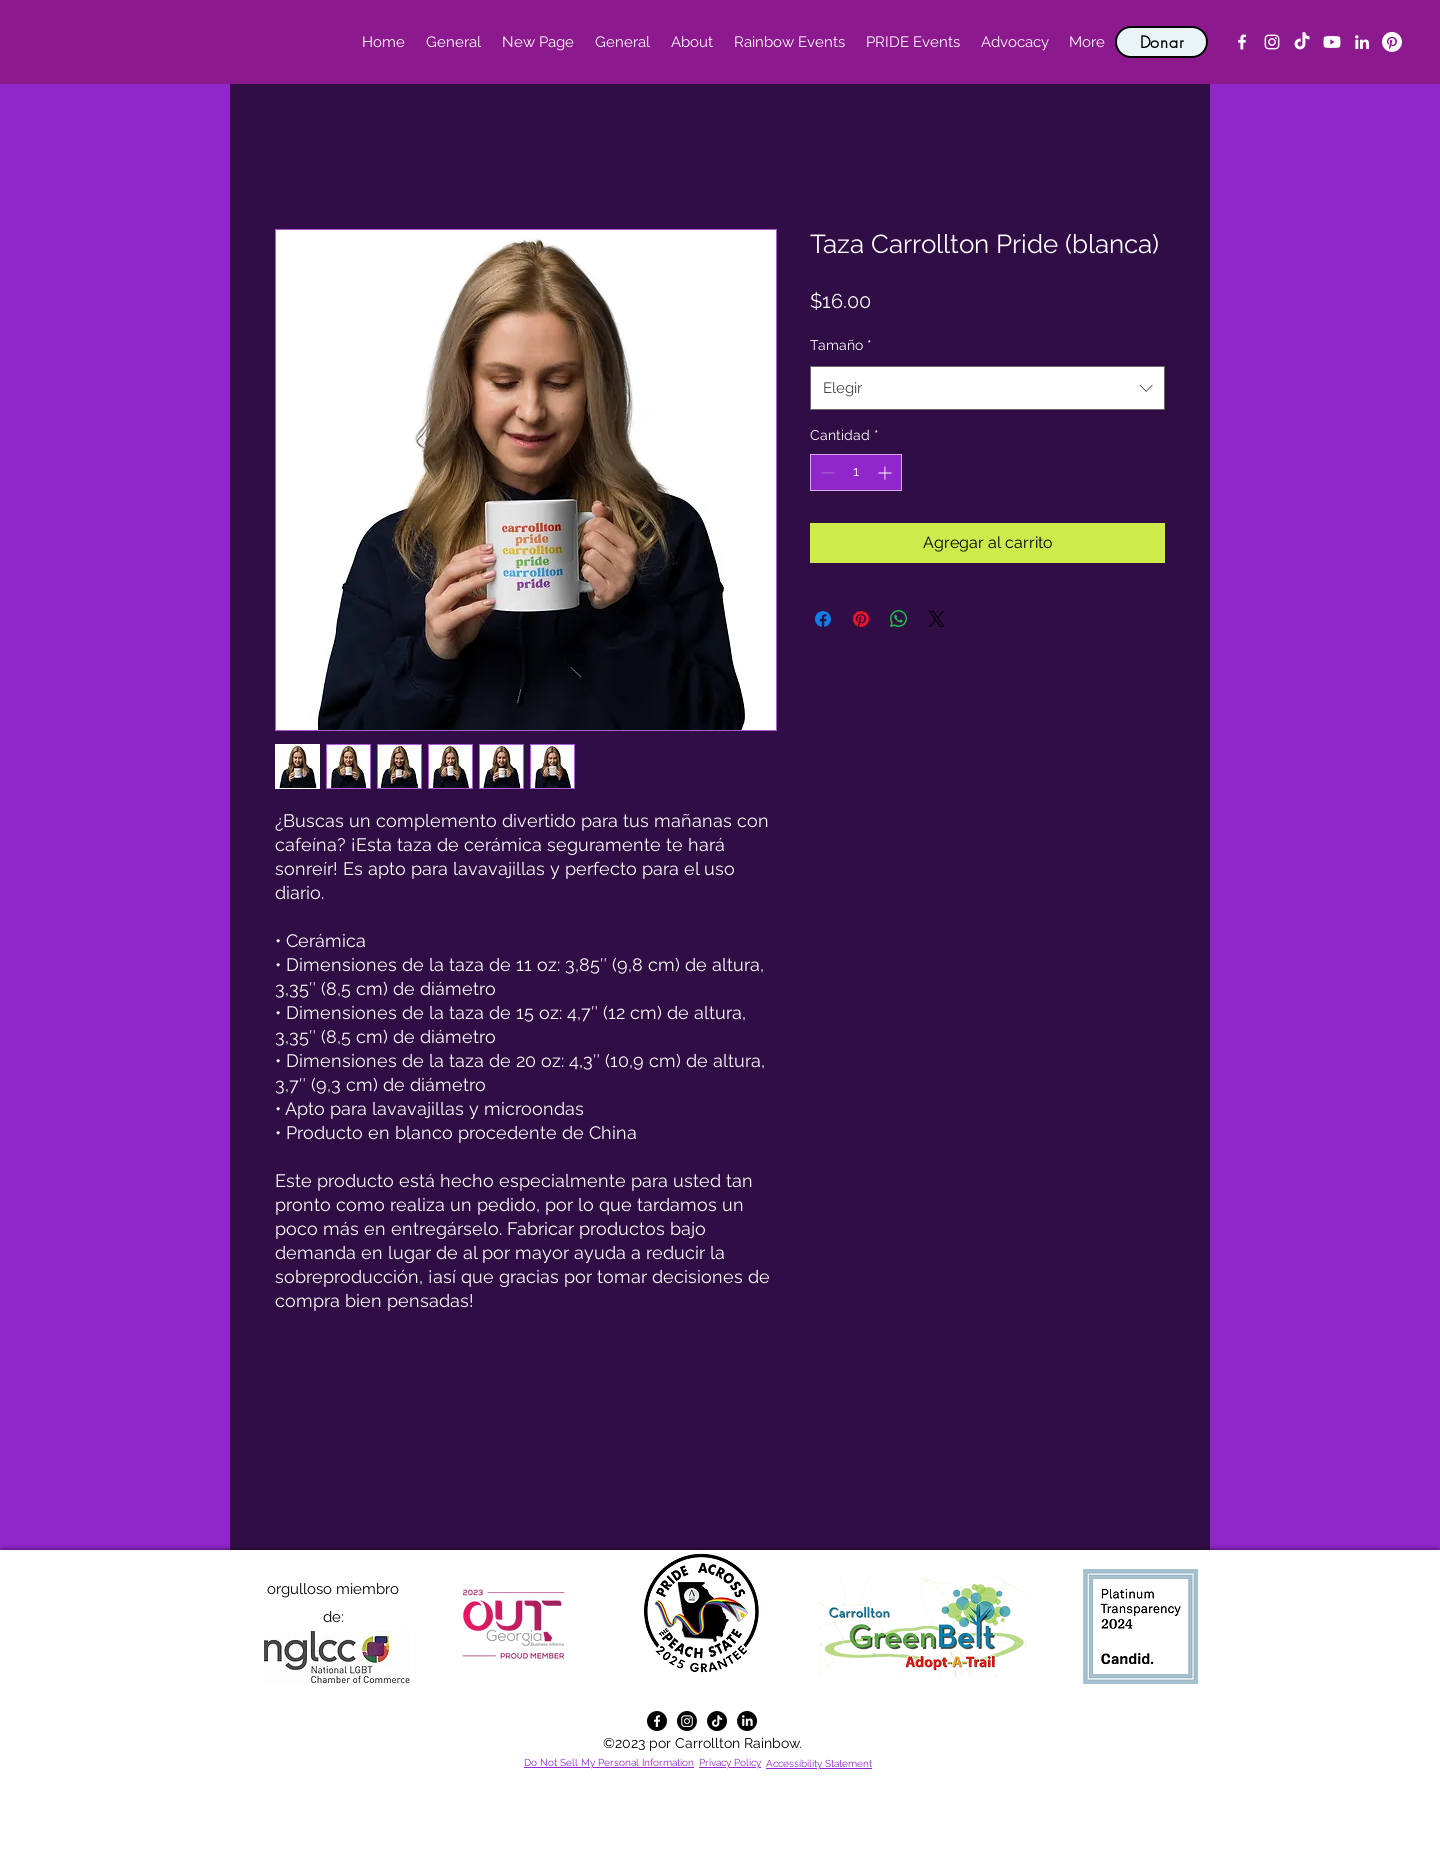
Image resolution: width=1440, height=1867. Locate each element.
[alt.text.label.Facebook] (1242, 42)
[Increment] (886, 472)
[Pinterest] (1392, 42)
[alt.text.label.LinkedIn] (1362, 42)
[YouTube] (1332, 42)
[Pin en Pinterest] (861, 619)
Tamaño (841, 345)
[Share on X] (937, 619)
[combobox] (987, 388)
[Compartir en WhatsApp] (899, 619)
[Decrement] (825, 472)
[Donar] (1161, 42)
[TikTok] (1302, 42)
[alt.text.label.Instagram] (1272, 42)
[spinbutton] (856, 472)
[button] (691, 42)
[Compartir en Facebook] (823, 619)
